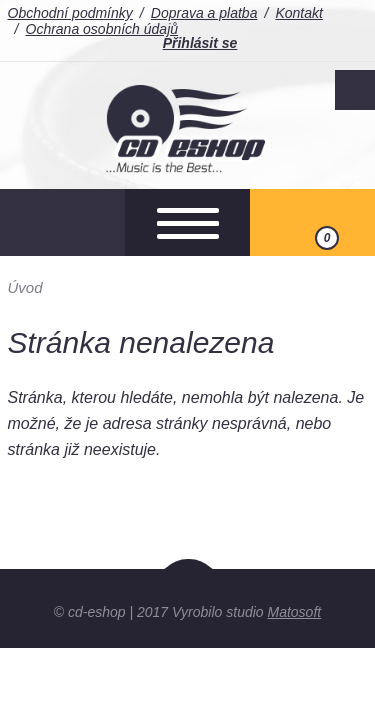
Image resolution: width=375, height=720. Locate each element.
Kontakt (298, 13)
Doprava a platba (204, 13)
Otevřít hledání (62, 222)
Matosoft (295, 612)
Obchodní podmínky (70, 13)
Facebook (355, 90)
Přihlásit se (200, 43)
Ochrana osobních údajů (102, 29)
